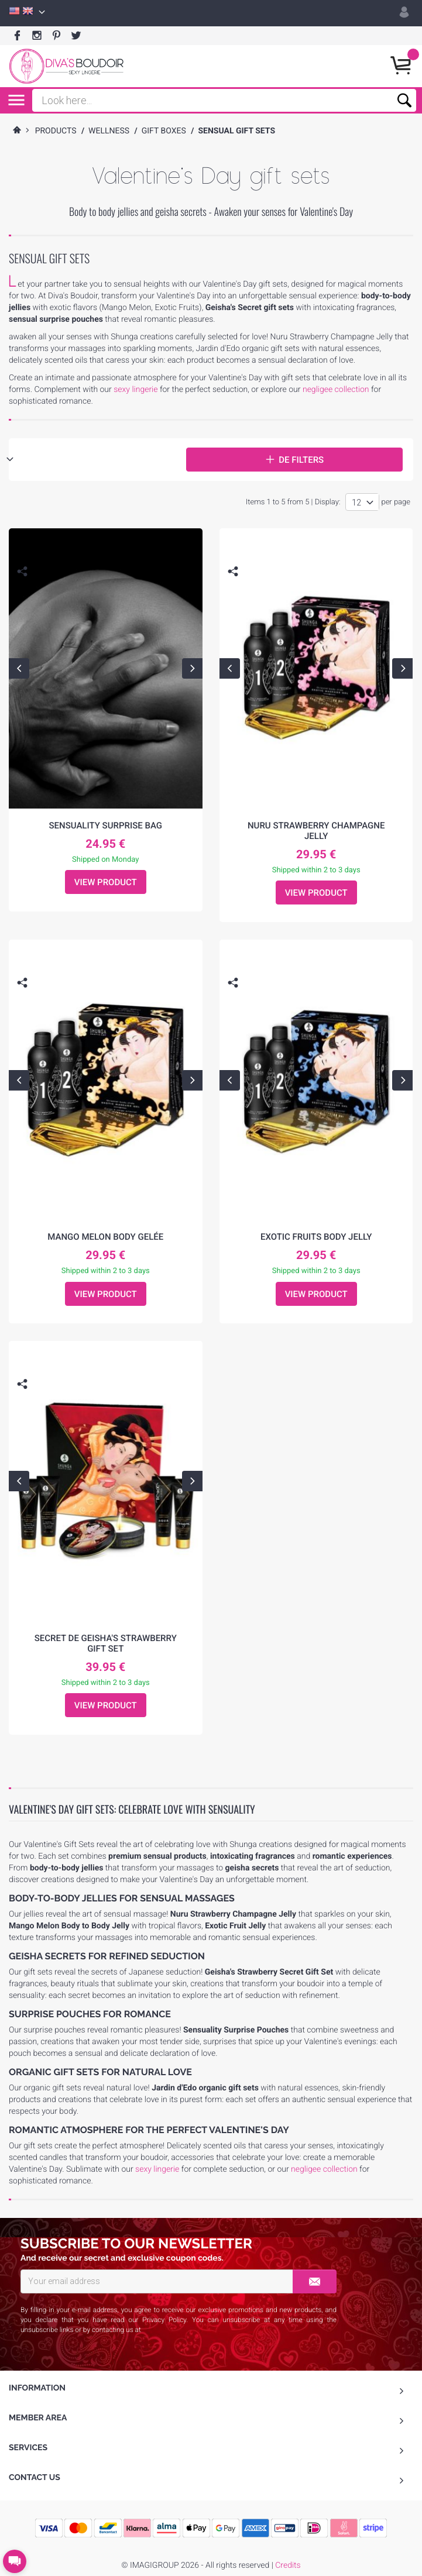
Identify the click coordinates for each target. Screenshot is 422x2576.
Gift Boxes (164, 131)
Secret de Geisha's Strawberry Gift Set (106, 1643)
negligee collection (336, 389)
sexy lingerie (135, 389)
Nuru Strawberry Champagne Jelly (316, 830)
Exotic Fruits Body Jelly (316, 1237)
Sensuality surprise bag (105, 825)
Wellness (108, 131)
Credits (287, 2565)
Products (56, 131)
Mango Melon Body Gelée (105, 1237)
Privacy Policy (164, 2320)
